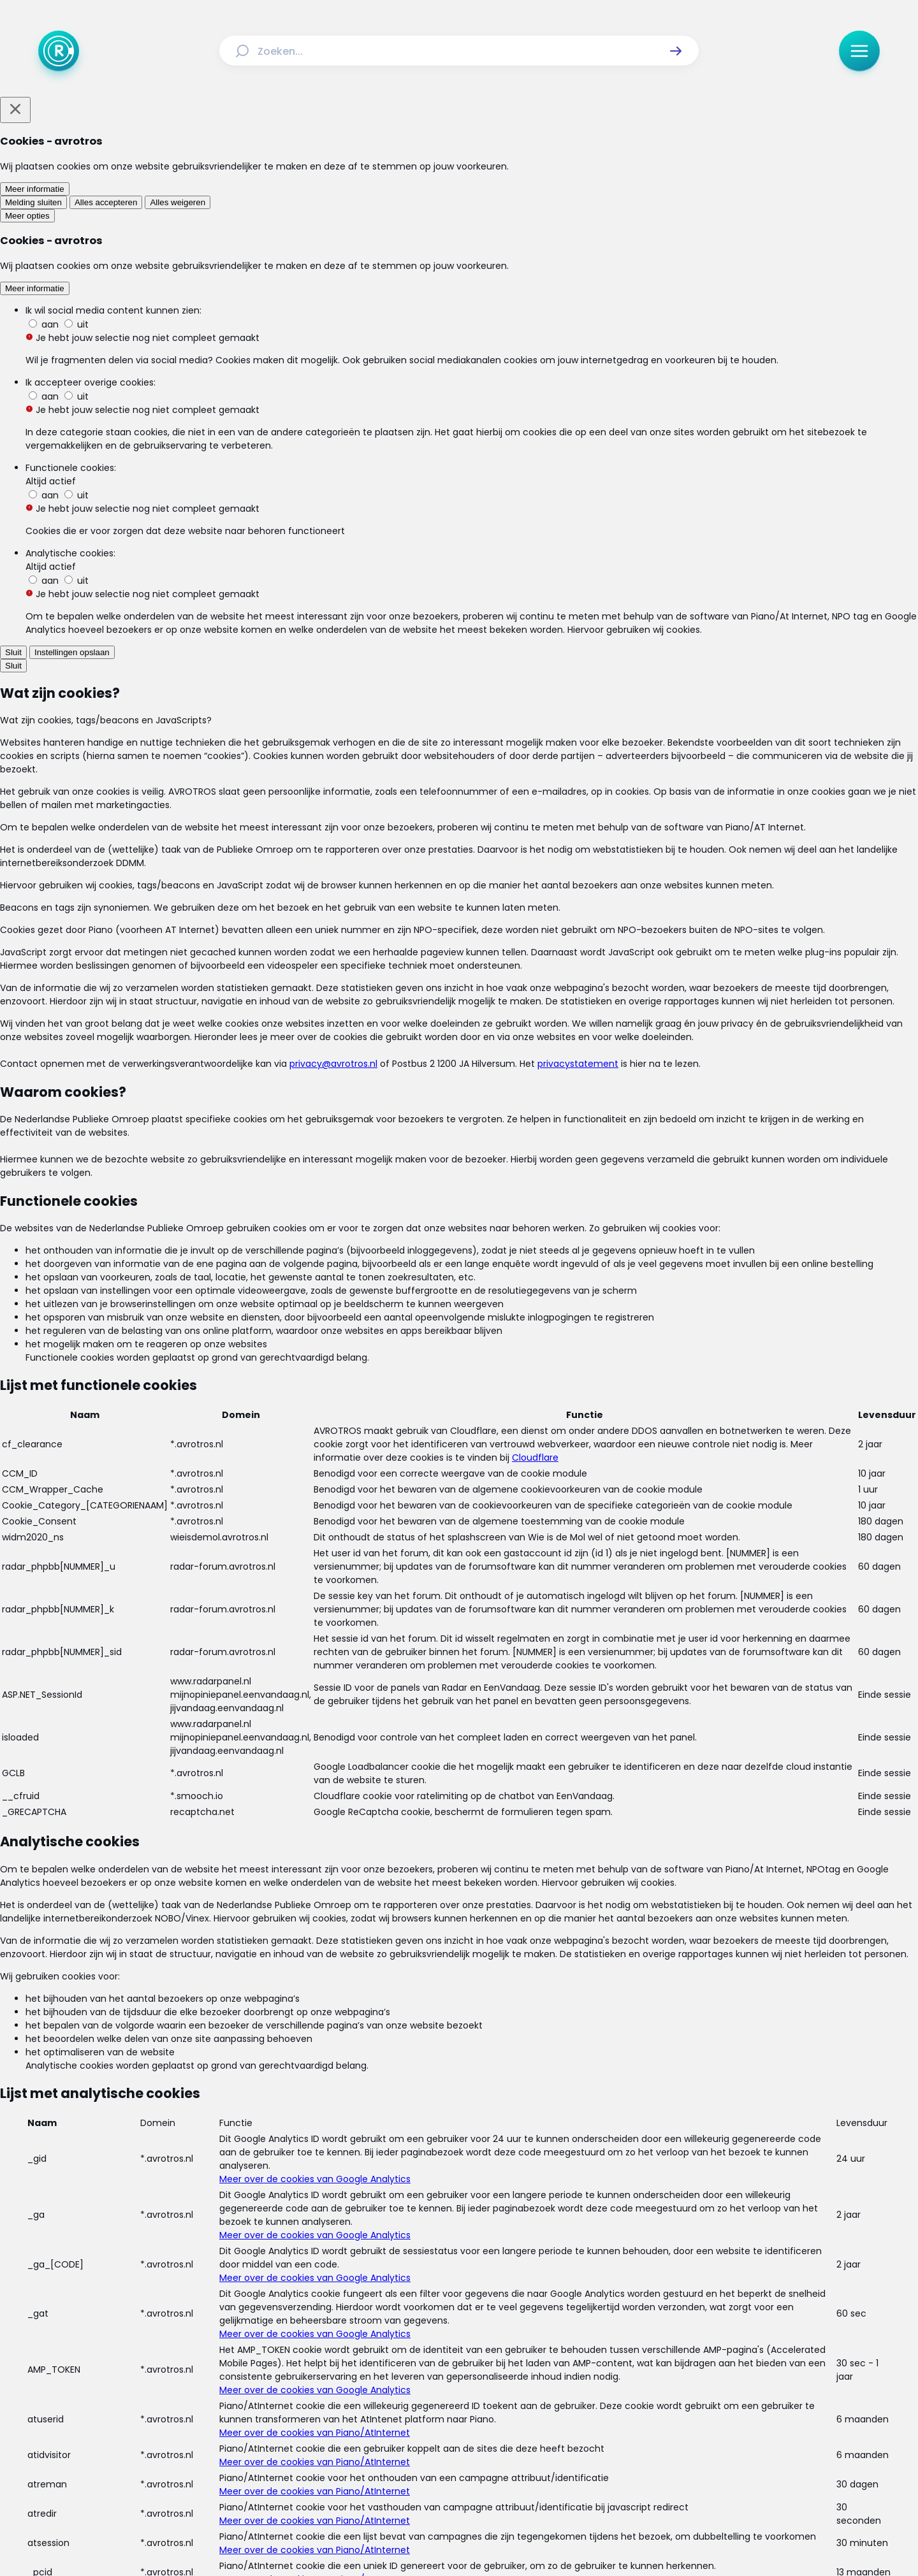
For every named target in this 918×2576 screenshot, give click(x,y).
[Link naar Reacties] (416, 2375)
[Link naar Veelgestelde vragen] (639, 2375)
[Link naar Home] (240, 2375)
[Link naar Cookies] (584, 2405)
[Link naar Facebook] (377, 2450)
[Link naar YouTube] (499, 2450)
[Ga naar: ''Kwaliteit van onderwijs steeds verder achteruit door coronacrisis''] (465, 1384)
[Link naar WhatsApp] (540, 2450)
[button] (675, 51)
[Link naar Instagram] (418, 2450)
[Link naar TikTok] (459, 2450)
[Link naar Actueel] (285, 2375)
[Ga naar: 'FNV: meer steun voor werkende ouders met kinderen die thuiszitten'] (465, 1504)
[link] (266, 1785)
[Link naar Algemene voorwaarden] (375, 2405)
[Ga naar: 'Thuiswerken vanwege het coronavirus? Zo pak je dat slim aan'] (465, 1622)
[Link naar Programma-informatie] (511, 2375)
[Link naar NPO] (493, 2536)
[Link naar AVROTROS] (425, 2536)
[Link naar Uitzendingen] (350, 2375)
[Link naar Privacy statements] (501, 2405)
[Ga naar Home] (58, 51)
